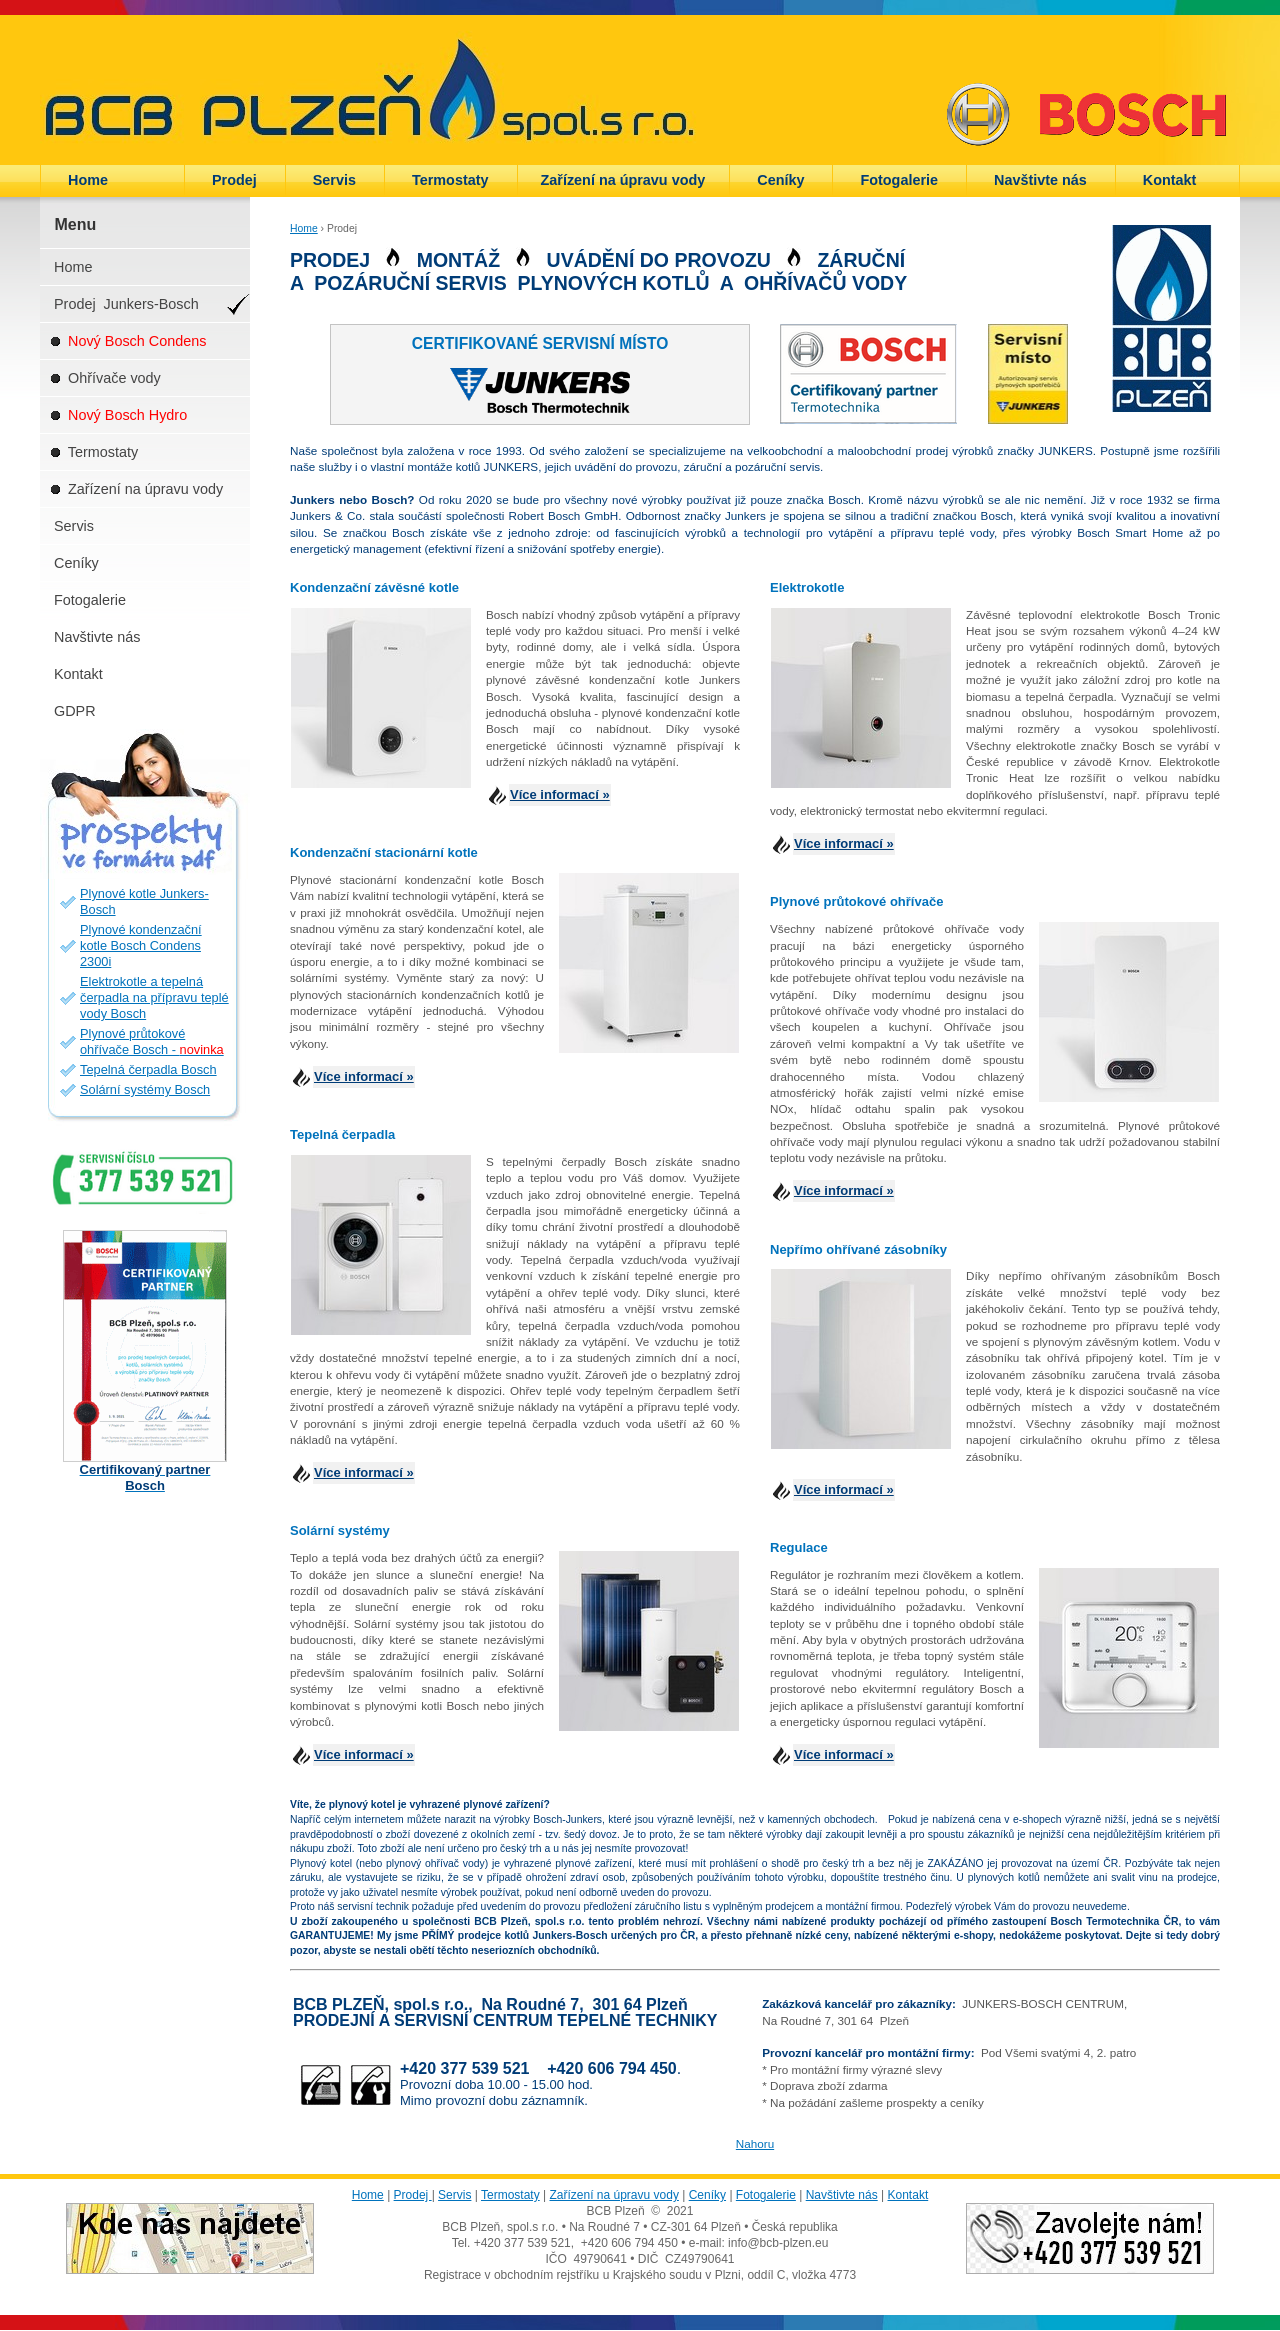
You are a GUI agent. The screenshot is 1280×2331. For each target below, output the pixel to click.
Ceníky (780, 180)
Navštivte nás (1040, 180)
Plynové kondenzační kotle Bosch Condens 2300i (141, 945)
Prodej (234, 180)
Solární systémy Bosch (145, 1089)
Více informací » (560, 794)
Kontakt (1170, 180)
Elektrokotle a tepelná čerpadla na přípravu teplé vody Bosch (154, 997)
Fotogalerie (899, 180)
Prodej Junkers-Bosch (126, 304)
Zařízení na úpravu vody (623, 180)
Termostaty (450, 180)
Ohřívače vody (105, 378)
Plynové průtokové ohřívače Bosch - (152, 1041)
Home (88, 180)
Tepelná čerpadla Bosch (148, 1069)
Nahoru (755, 2143)
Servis (334, 180)
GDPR (77, 711)
